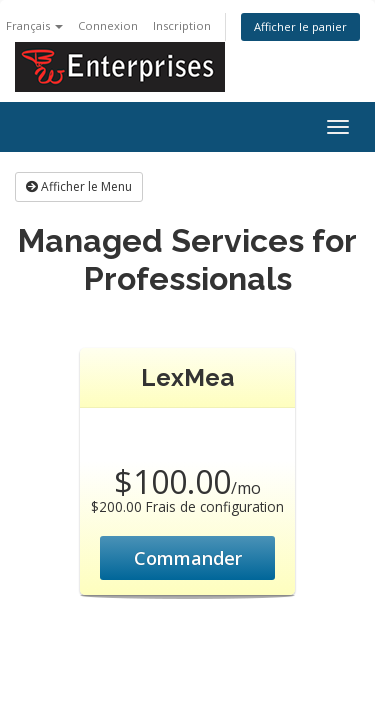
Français (34, 25)
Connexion (108, 25)
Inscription (182, 25)
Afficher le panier (300, 26)
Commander (188, 558)
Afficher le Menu (79, 186)
